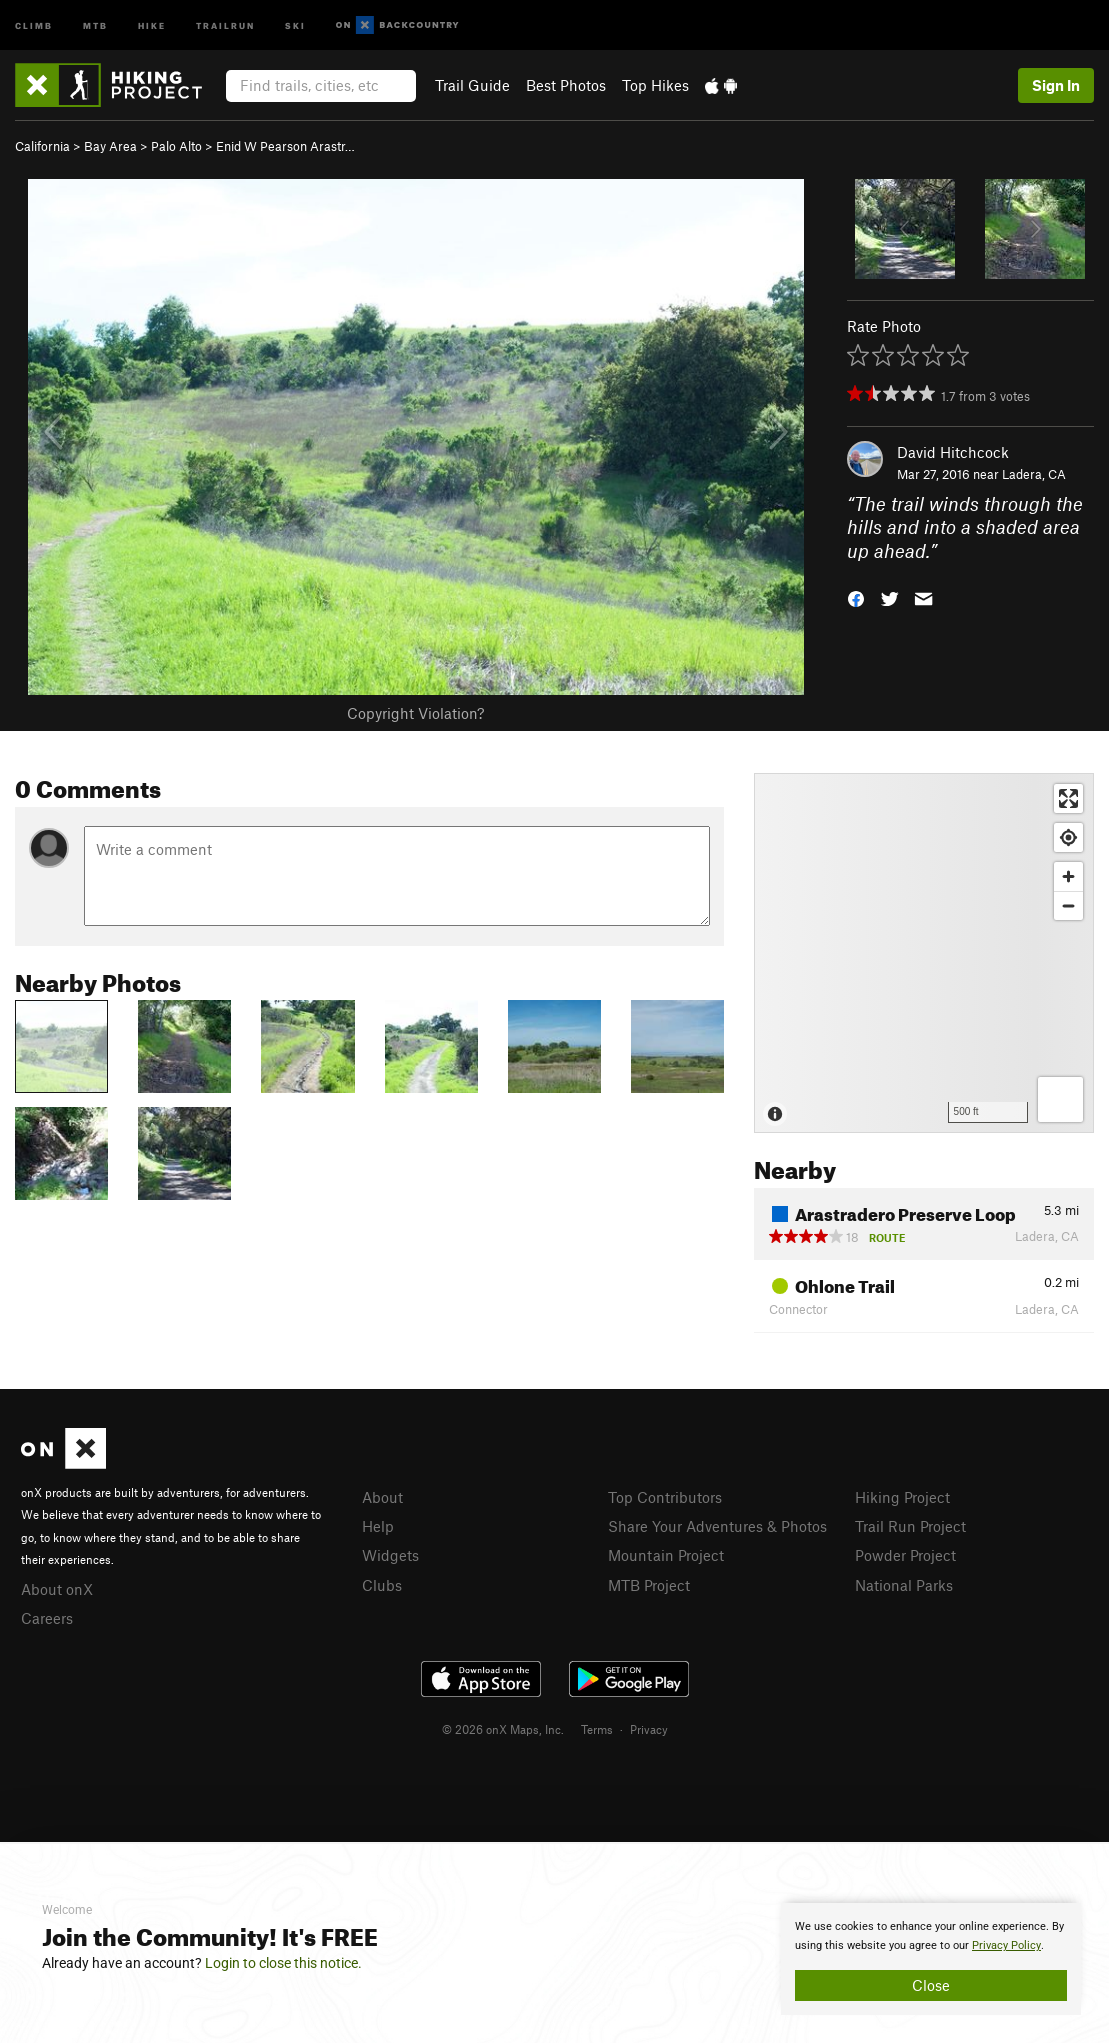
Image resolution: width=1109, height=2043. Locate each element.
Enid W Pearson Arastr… (285, 146)
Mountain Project (666, 1555)
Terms (597, 1729)
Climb (34, 24)
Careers (47, 1618)
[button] (856, 597)
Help (378, 1526)
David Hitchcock (953, 452)
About (382, 1497)
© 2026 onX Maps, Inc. (503, 1729)
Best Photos (566, 85)
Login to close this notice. (283, 1963)
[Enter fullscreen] (1068, 798)
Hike (152, 24)
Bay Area (110, 146)
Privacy (649, 1729)
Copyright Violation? (415, 713)
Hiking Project (902, 1497)
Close (931, 1985)
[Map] (924, 953)
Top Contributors (665, 1497)
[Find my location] (1068, 837)
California (42, 146)
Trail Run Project (910, 1526)
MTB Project (649, 1585)
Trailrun (225, 24)
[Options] (1060, 1099)
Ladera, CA (1034, 474)
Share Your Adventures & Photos (717, 1526)
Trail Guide (472, 85)
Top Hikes (655, 85)
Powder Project (905, 1555)
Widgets (390, 1555)
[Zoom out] (1068, 905)
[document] (931, 1959)
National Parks (904, 1585)
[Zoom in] (1068, 876)
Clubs (382, 1585)
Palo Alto (176, 146)
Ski (295, 24)
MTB (95, 24)
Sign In (1056, 85)
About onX (57, 1589)
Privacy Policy (1006, 1945)
